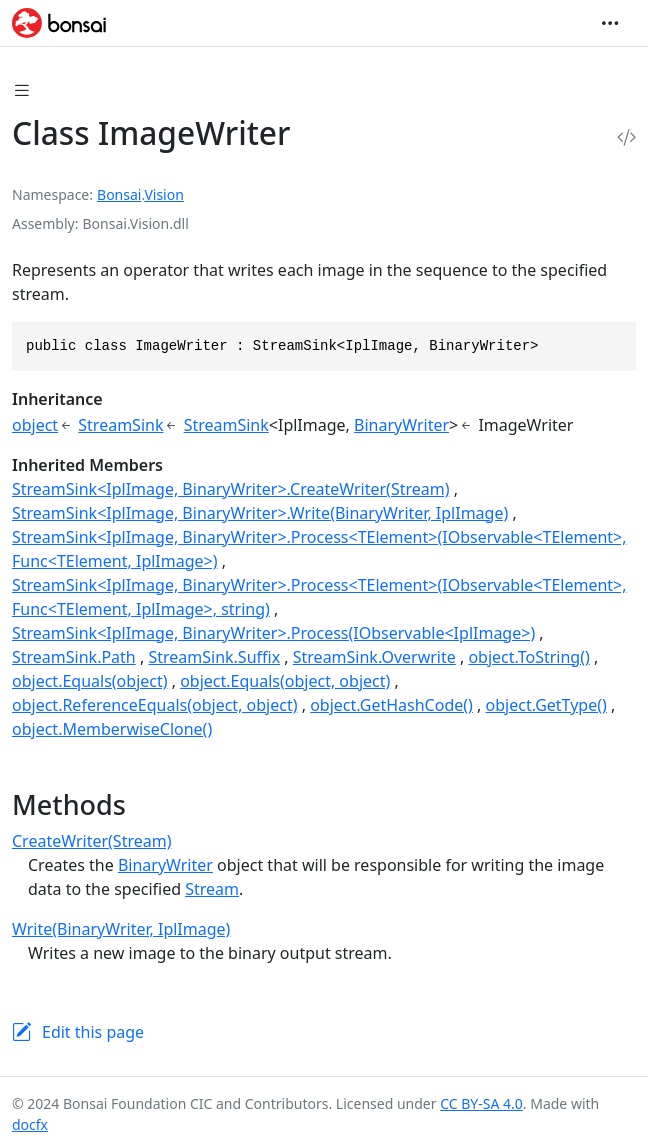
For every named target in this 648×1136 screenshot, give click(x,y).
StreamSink (120, 425)
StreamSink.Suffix (214, 657)
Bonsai (119, 194)
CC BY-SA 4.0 (481, 1103)
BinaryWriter (401, 425)
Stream (212, 889)
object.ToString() (528, 657)
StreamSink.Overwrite (374, 657)
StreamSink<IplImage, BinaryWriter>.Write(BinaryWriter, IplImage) (260, 513)
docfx (30, 1124)
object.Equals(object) (90, 681)
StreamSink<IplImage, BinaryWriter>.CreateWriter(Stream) (231, 489)
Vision (163, 194)
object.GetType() (546, 705)
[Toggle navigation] (610, 23)
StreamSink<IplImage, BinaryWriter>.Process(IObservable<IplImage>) (273, 633)
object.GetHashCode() (391, 705)
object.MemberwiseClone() (112, 729)
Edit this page (93, 1032)
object (35, 425)
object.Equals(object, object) (285, 681)
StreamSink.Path (74, 657)
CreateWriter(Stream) (91, 841)
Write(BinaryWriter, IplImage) (121, 929)
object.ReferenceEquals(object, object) (155, 705)
